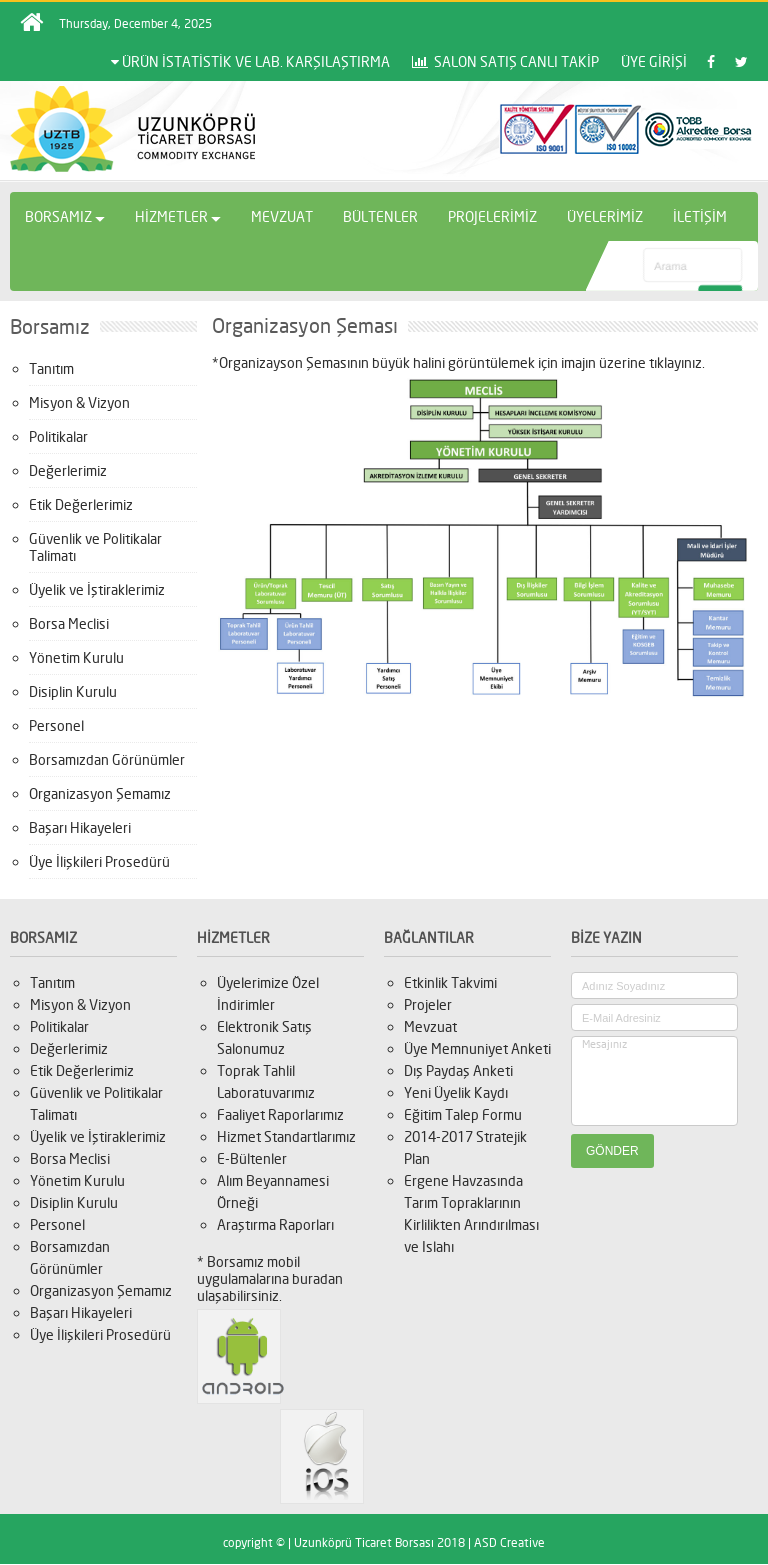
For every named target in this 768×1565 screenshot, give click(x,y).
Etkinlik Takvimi (450, 982)
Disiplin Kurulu (73, 691)
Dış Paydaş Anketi (458, 1070)
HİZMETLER (178, 216)
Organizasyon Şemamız (100, 793)
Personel (56, 725)
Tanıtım (51, 368)
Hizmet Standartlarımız (286, 1136)
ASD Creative (509, 1542)
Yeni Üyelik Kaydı (456, 1092)
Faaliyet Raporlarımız (280, 1114)
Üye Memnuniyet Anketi (477, 1048)
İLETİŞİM (700, 216)
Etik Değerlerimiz (81, 504)
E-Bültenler (252, 1158)
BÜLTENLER (380, 216)
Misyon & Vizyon (79, 402)
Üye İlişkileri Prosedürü (99, 861)
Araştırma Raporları (275, 1224)
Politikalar (58, 436)
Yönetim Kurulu (76, 657)
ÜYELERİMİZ (605, 216)
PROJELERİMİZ (492, 216)
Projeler (428, 1004)
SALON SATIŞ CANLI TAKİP (505, 61)
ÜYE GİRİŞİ (654, 61)
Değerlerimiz (68, 470)
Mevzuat (430, 1026)
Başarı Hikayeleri (80, 827)
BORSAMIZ (65, 216)
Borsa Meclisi (69, 623)
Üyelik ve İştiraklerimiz (97, 589)
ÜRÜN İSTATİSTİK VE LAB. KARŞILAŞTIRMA (250, 61)
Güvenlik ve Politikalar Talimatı (95, 547)
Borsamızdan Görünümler (107, 759)
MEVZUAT (282, 216)
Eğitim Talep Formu (463, 1114)
